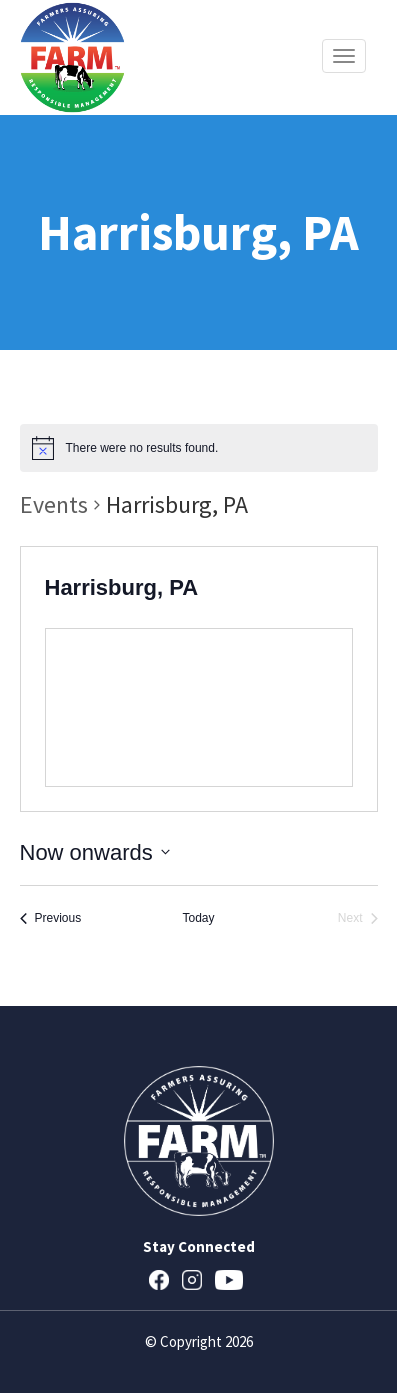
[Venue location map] (199, 707)
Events (54, 504)
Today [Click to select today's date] (198, 918)
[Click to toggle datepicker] (95, 852)
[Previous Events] (51, 918)
